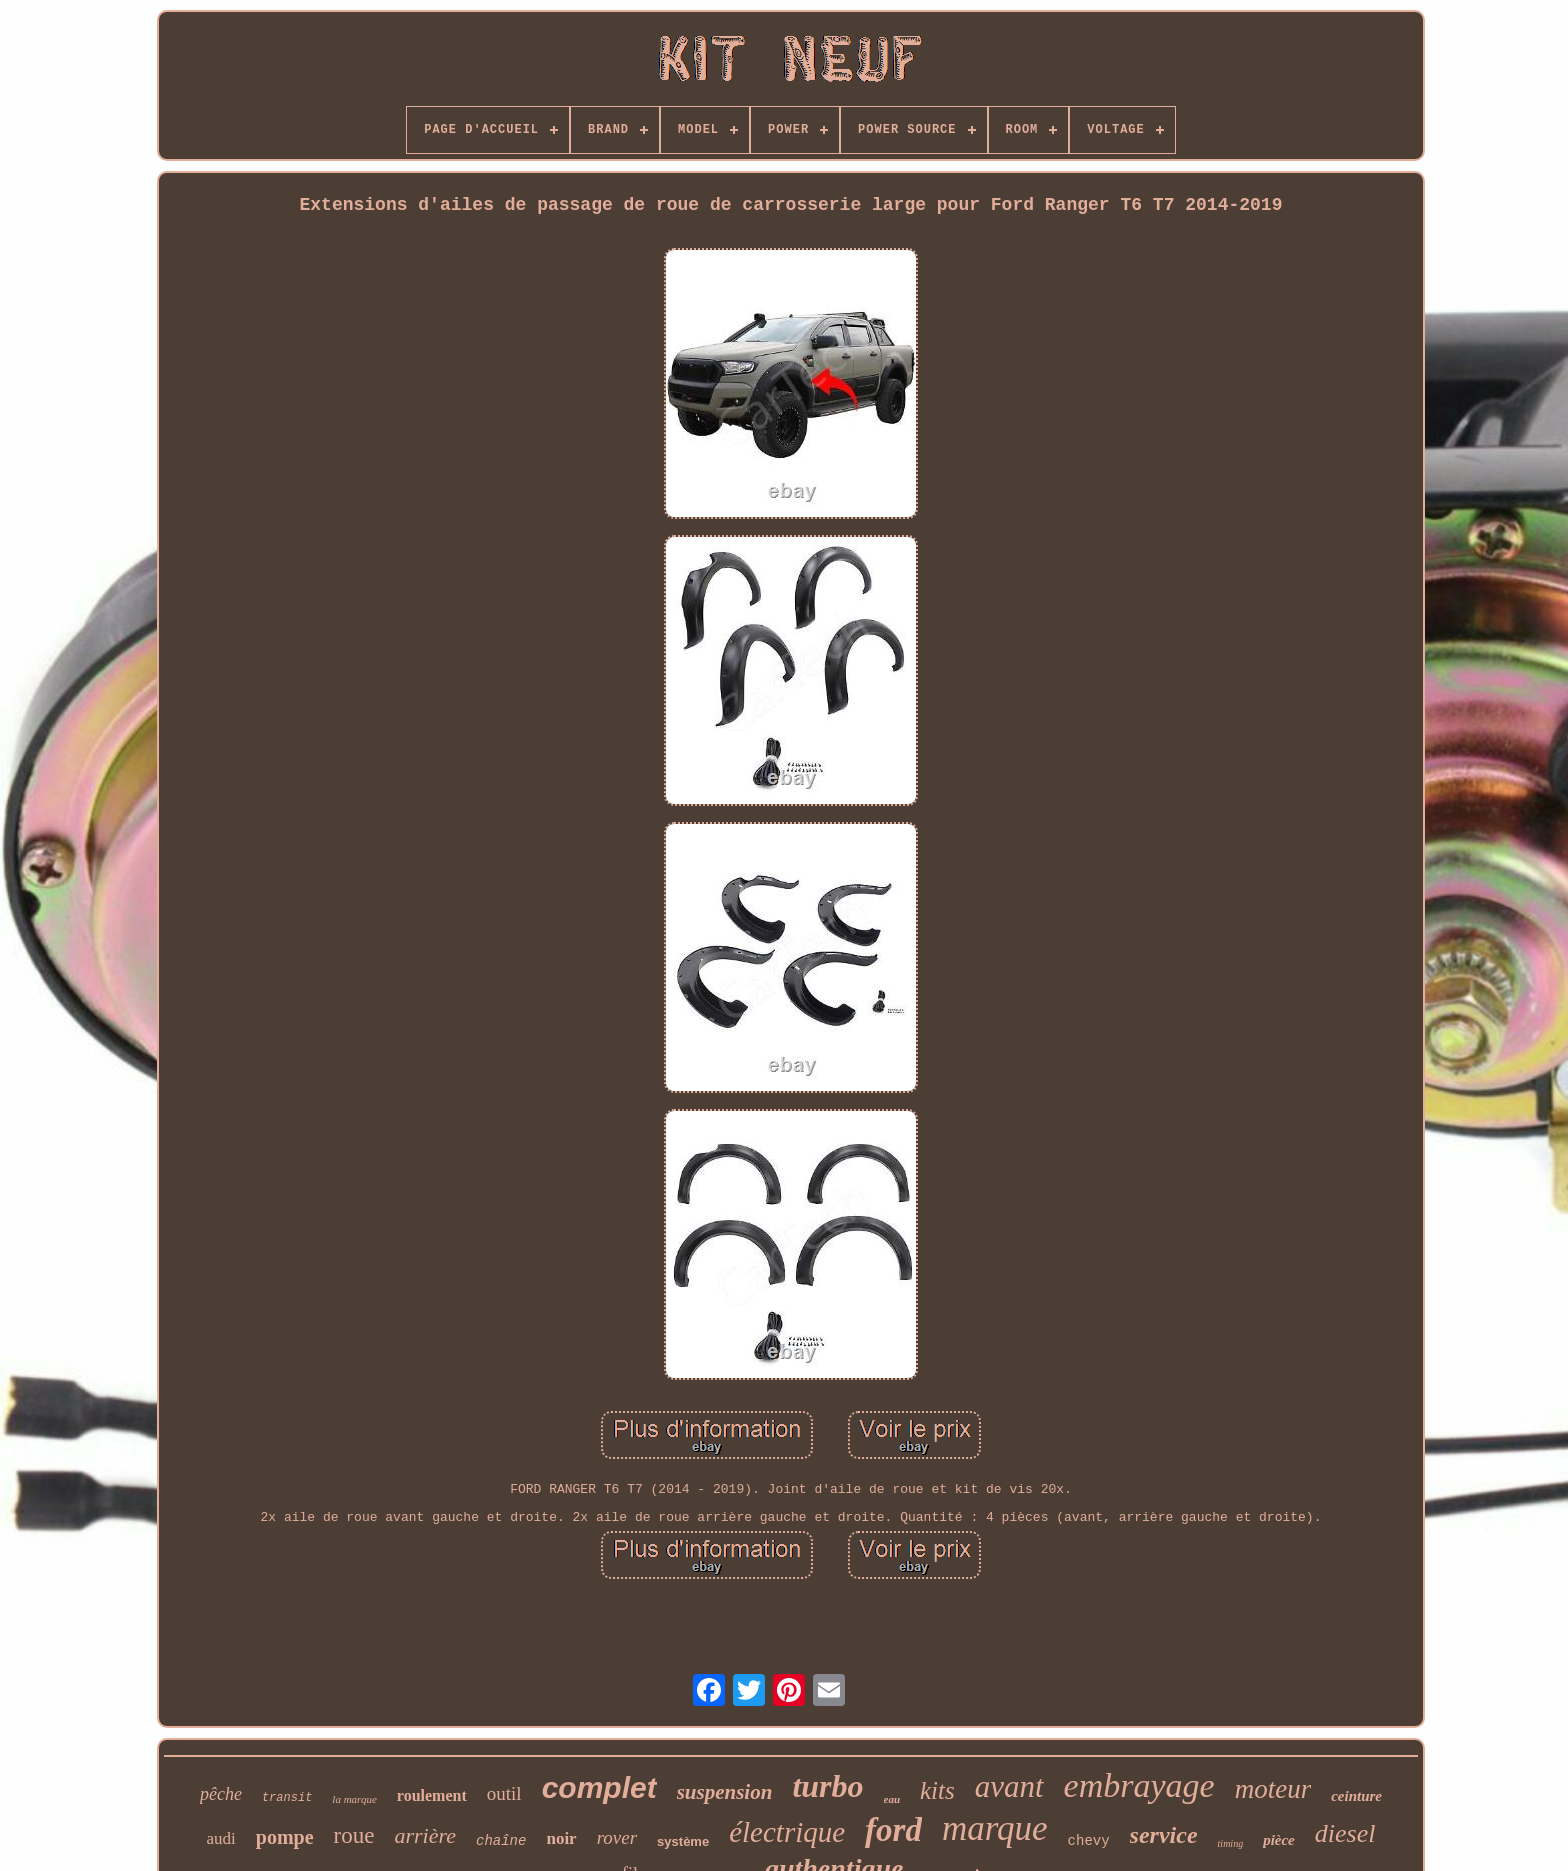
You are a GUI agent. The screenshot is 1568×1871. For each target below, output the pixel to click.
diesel (1345, 1833)
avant (1009, 1786)
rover (617, 1837)
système (683, 1841)
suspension (725, 1792)
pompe (285, 1837)
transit (287, 1798)
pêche (221, 1794)
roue (354, 1835)
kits (937, 1790)
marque (995, 1828)
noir (561, 1838)
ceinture (1356, 1796)
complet (599, 1787)
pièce (1279, 1840)
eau (892, 1799)
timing (1231, 1843)
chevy (1089, 1841)
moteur (1273, 1789)
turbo (827, 1786)
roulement (432, 1795)
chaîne (501, 1841)
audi (221, 1838)
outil (504, 1793)
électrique (787, 1832)
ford (893, 1830)
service (1164, 1835)
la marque (354, 1799)
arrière (425, 1835)
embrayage (1139, 1785)
